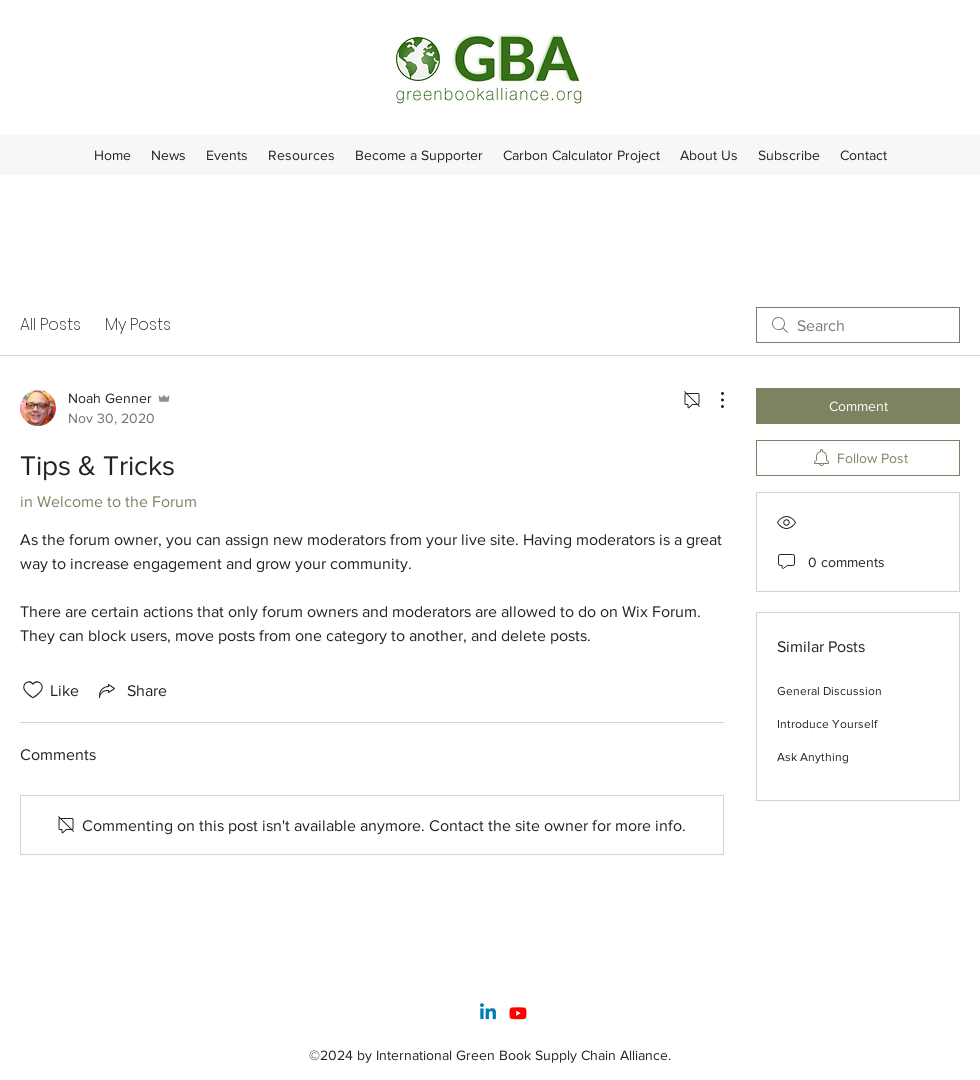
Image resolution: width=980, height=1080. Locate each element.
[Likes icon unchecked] (33, 690)
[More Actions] (712, 400)
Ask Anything (813, 757)
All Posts (50, 324)
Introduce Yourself (827, 724)
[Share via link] (131, 690)
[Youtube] (518, 1013)
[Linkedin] (488, 1013)
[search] (858, 325)
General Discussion (829, 691)
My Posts (138, 324)
